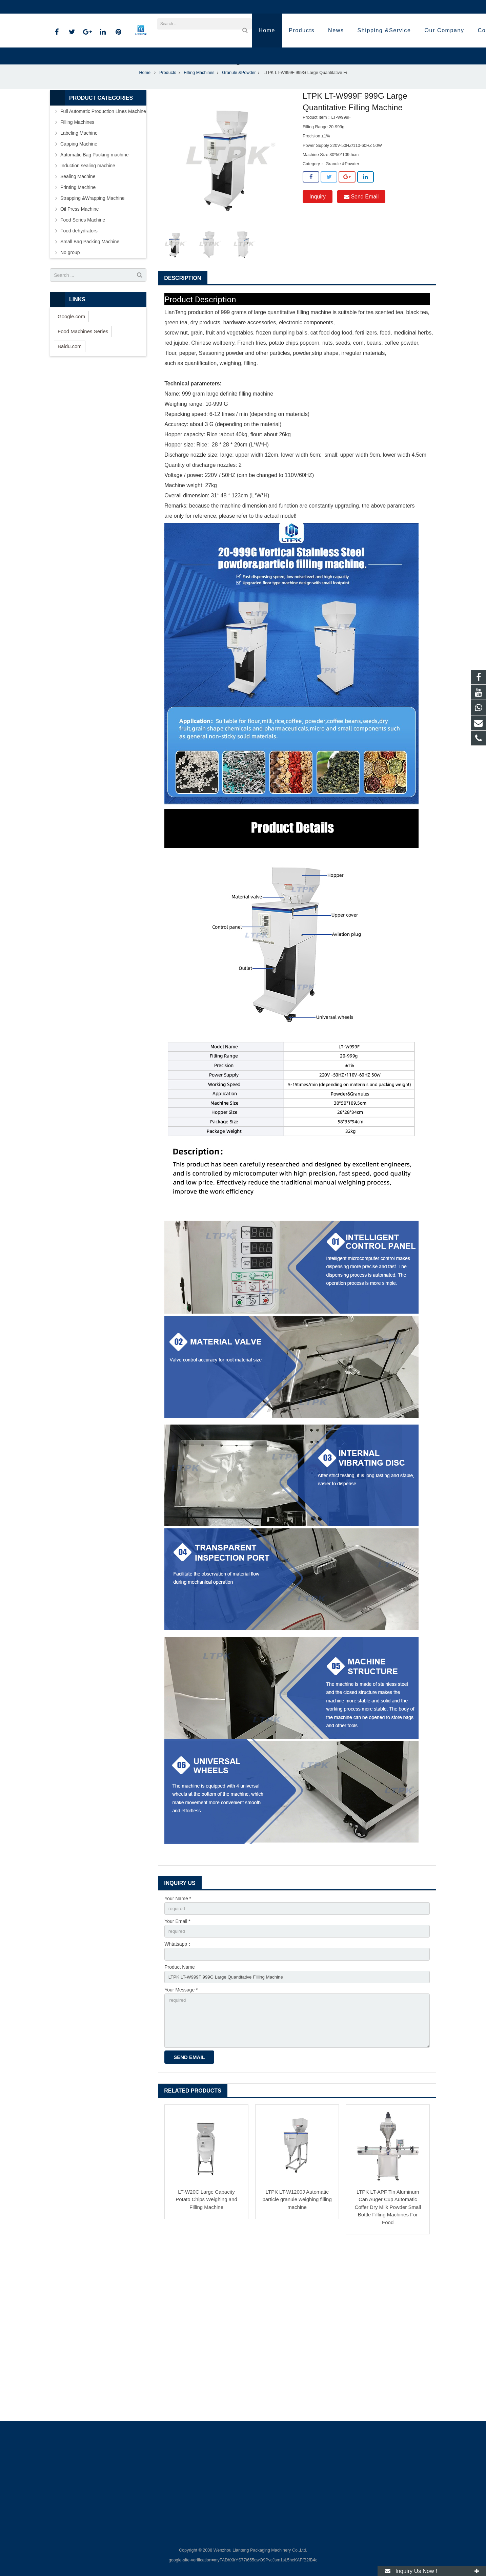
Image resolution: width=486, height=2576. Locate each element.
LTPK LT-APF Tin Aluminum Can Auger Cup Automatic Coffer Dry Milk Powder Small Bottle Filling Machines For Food (388, 2234)
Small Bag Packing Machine (89, 264)
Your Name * (177, 1921)
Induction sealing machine (87, 188)
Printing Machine (78, 209)
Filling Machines (199, 95)
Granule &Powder (239, 95)
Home (144, 95)
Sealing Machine (78, 199)
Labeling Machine (79, 155)
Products (167, 95)
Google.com (71, 339)
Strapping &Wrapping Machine (92, 220)
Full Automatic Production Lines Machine (103, 133)
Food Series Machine (82, 242)
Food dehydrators (79, 253)
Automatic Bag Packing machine (94, 177)
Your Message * (181, 2014)
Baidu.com (70, 368)
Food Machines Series (83, 354)
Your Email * (177, 1944)
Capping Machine (78, 166)
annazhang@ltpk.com (125, 6)
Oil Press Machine (79, 231)
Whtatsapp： (178, 1967)
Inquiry (317, 219)
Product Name (179, 1991)
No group (70, 275)
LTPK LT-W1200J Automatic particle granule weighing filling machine (296, 2226)
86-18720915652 (73, 6)
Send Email (361, 219)
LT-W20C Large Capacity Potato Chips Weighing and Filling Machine (206, 2226)
